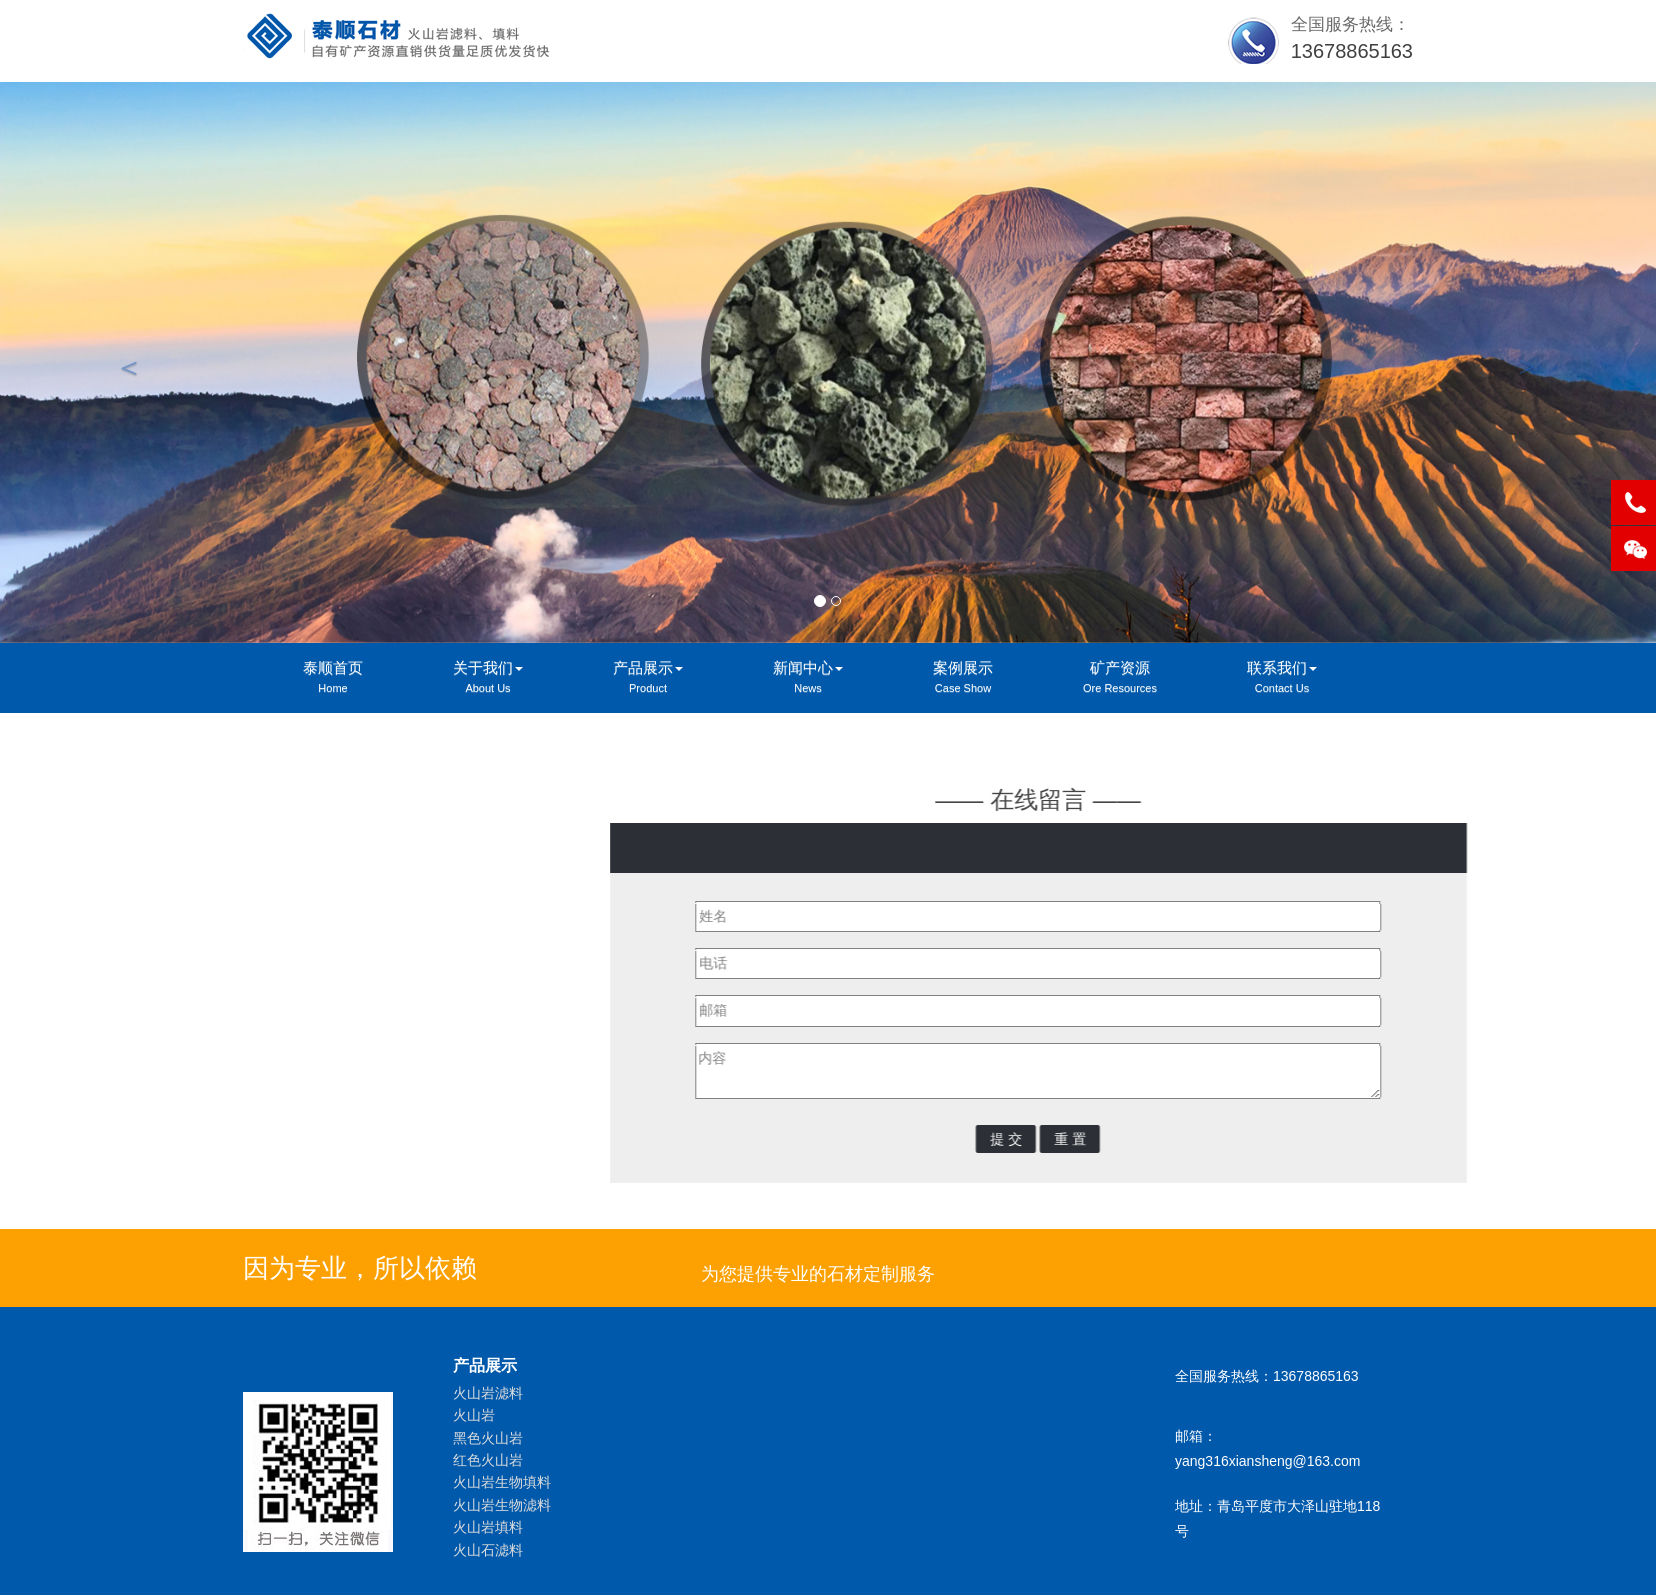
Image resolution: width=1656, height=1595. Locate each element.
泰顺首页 (333, 678)
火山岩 (474, 1415)
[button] (124, 362)
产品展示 (485, 1365)
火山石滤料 (488, 1550)
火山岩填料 (488, 1527)
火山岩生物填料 (502, 1482)
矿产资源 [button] (1120, 678)
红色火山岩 (488, 1460)
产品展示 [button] (648, 678)
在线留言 (311, 924)
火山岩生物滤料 (502, 1505)
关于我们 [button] (488, 678)
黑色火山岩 (488, 1438)
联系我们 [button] (1282, 678)
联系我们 (311, 880)
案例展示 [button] (963, 678)
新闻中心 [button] (808, 678)
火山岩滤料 (488, 1393)
